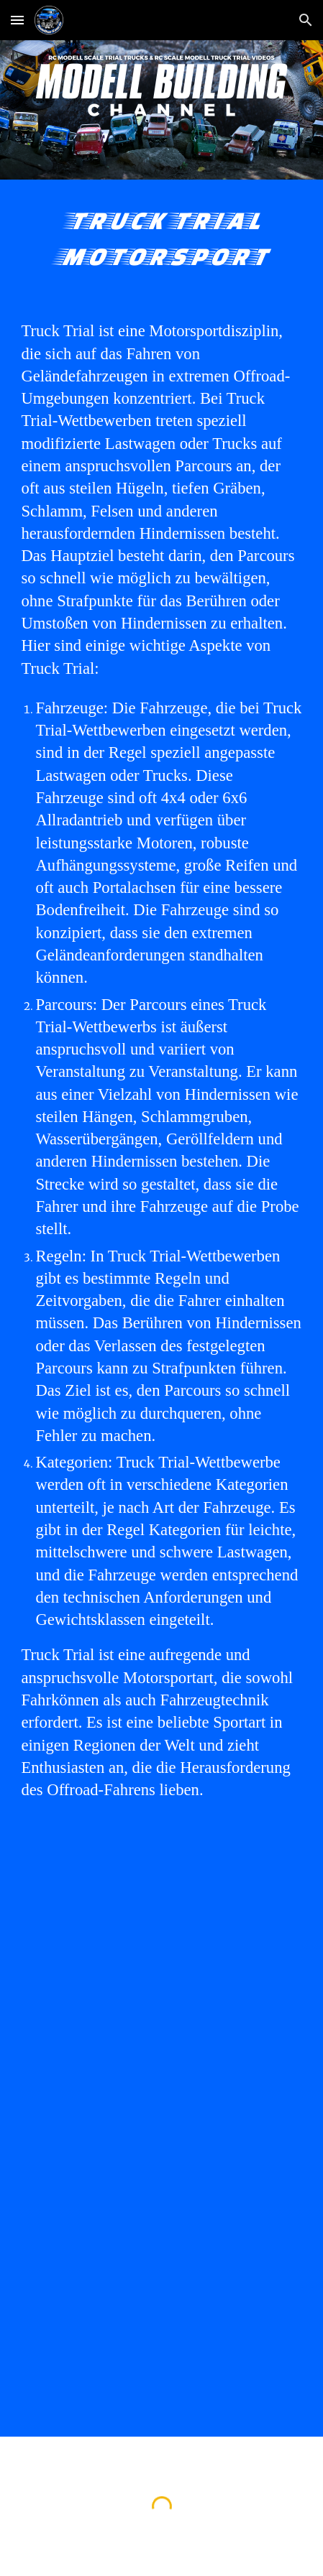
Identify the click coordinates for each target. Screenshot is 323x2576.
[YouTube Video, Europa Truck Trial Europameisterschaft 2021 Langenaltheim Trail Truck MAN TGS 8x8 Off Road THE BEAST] (161, 2137)
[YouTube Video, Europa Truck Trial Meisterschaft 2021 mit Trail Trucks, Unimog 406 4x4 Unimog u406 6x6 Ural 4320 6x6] (161, 2336)
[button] (17, 20)
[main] (161, 238)
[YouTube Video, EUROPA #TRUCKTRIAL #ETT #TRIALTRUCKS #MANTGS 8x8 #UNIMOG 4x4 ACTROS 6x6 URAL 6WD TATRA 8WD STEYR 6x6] (161, 1936)
